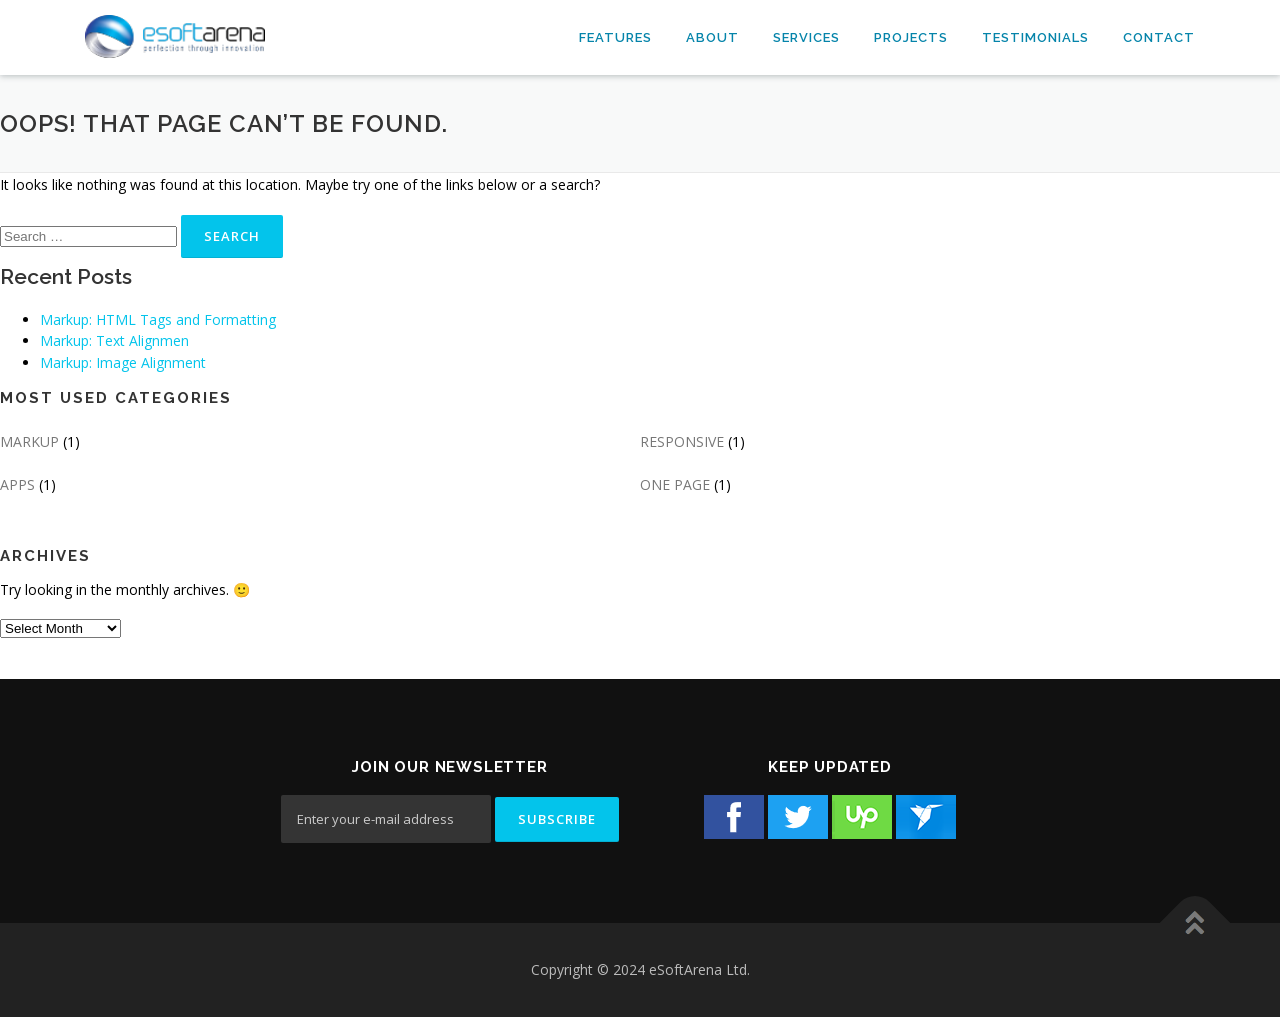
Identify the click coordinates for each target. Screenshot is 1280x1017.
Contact (1159, 37)
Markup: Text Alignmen (114, 340)
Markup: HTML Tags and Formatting (158, 319)
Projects (911, 37)
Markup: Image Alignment (123, 362)
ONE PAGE (675, 484)
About (712, 37)
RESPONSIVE (682, 441)
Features (615, 37)
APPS (17, 484)
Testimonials (1035, 37)
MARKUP (29, 441)
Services (806, 37)
